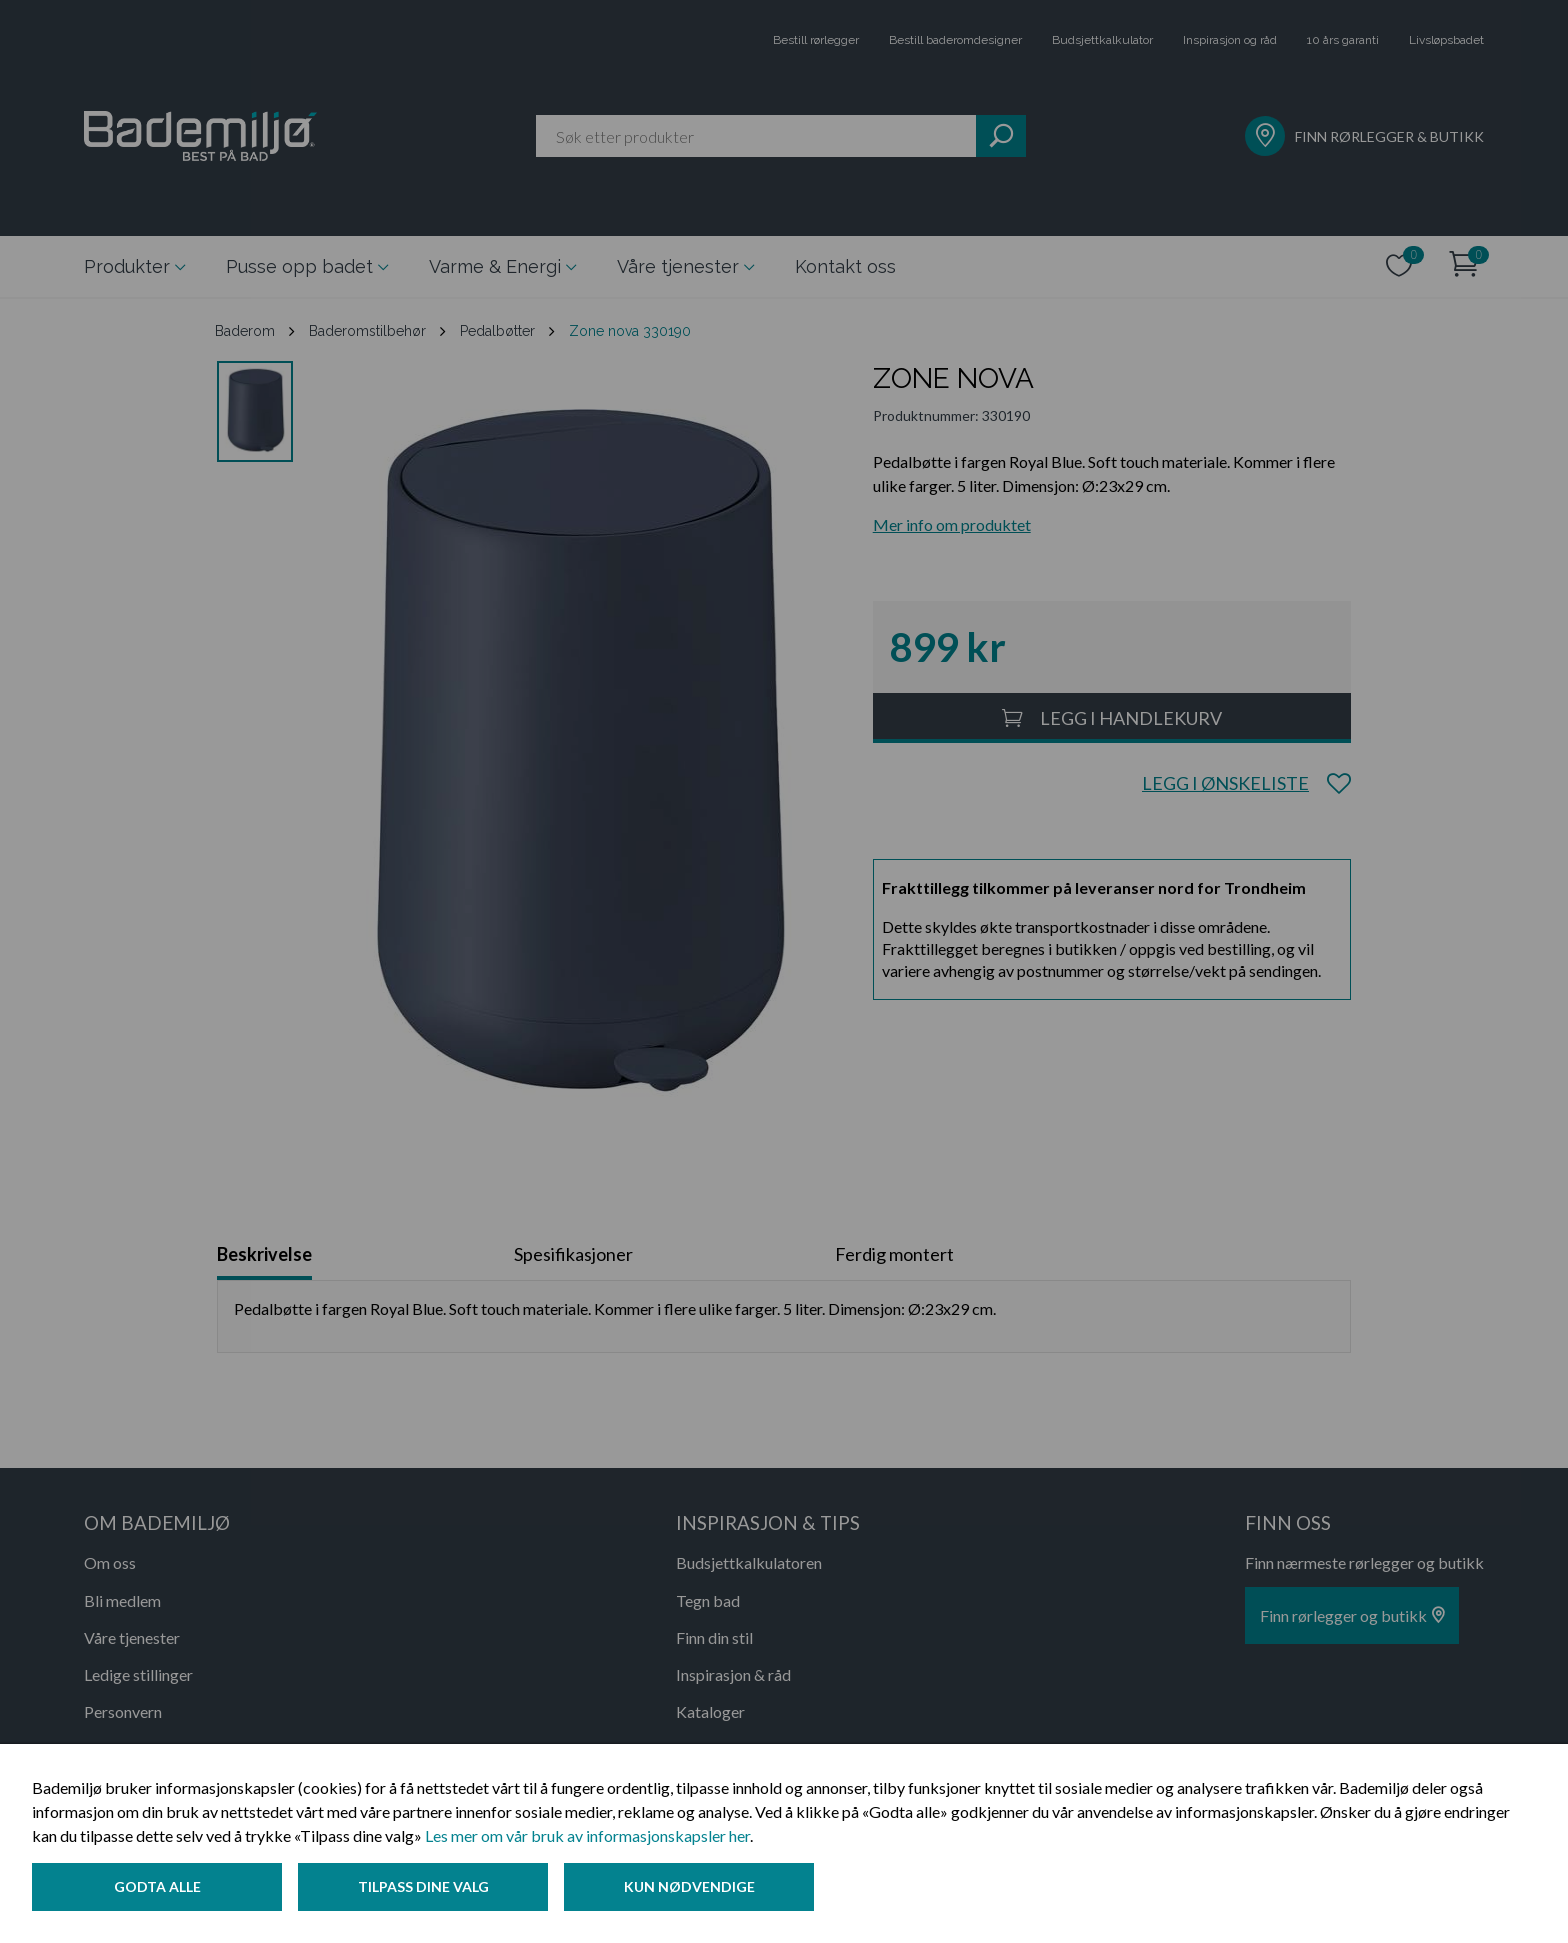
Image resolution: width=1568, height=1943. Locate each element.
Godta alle (157, 1886)
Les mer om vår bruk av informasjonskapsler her (587, 1835)
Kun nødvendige (689, 1886)
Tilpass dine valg (423, 1886)
